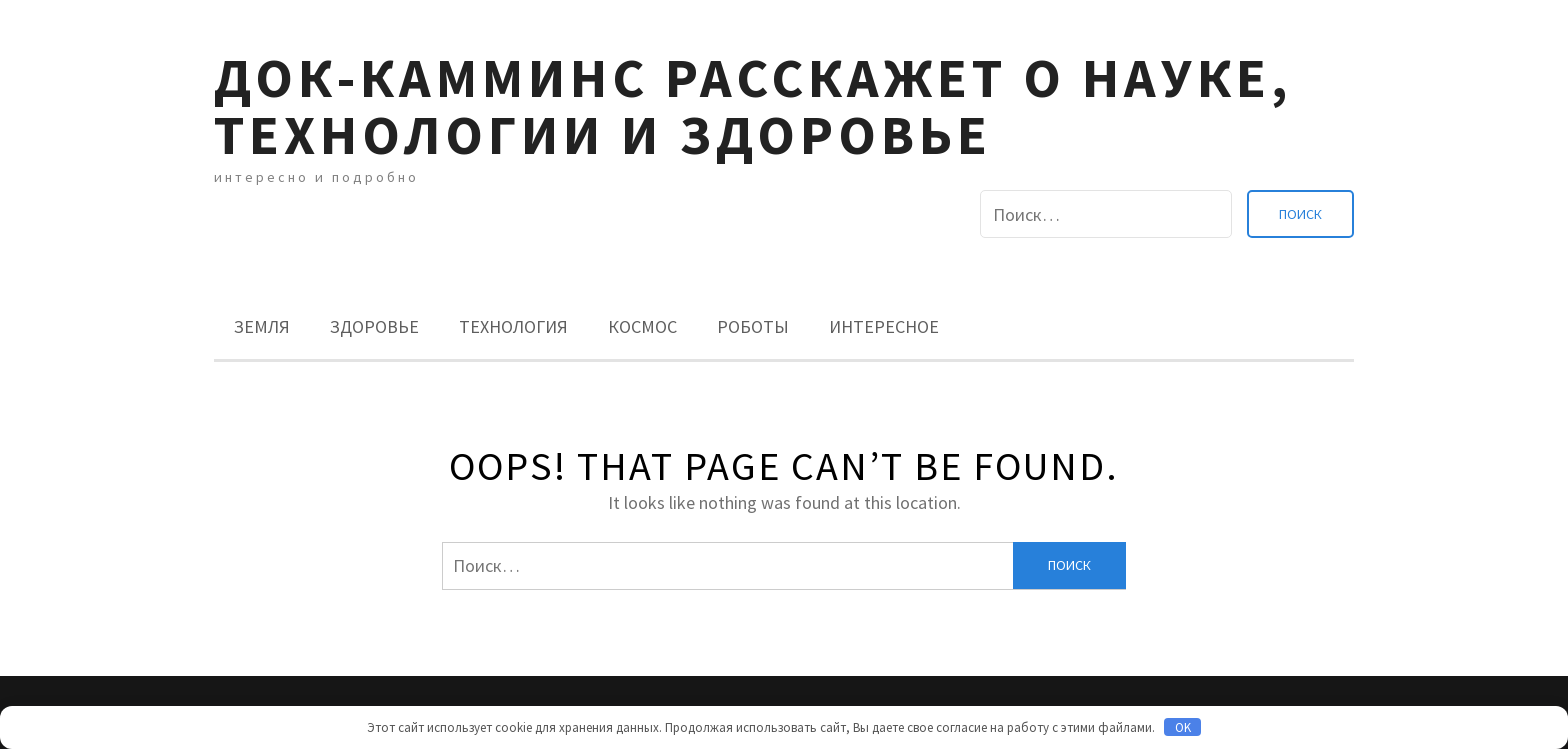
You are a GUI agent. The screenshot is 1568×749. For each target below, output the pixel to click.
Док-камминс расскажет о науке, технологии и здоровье (753, 106)
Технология (513, 326)
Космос (642, 326)
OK (1183, 727)
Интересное (884, 326)
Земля (262, 326)
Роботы (753, 326)
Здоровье (374, 326)
